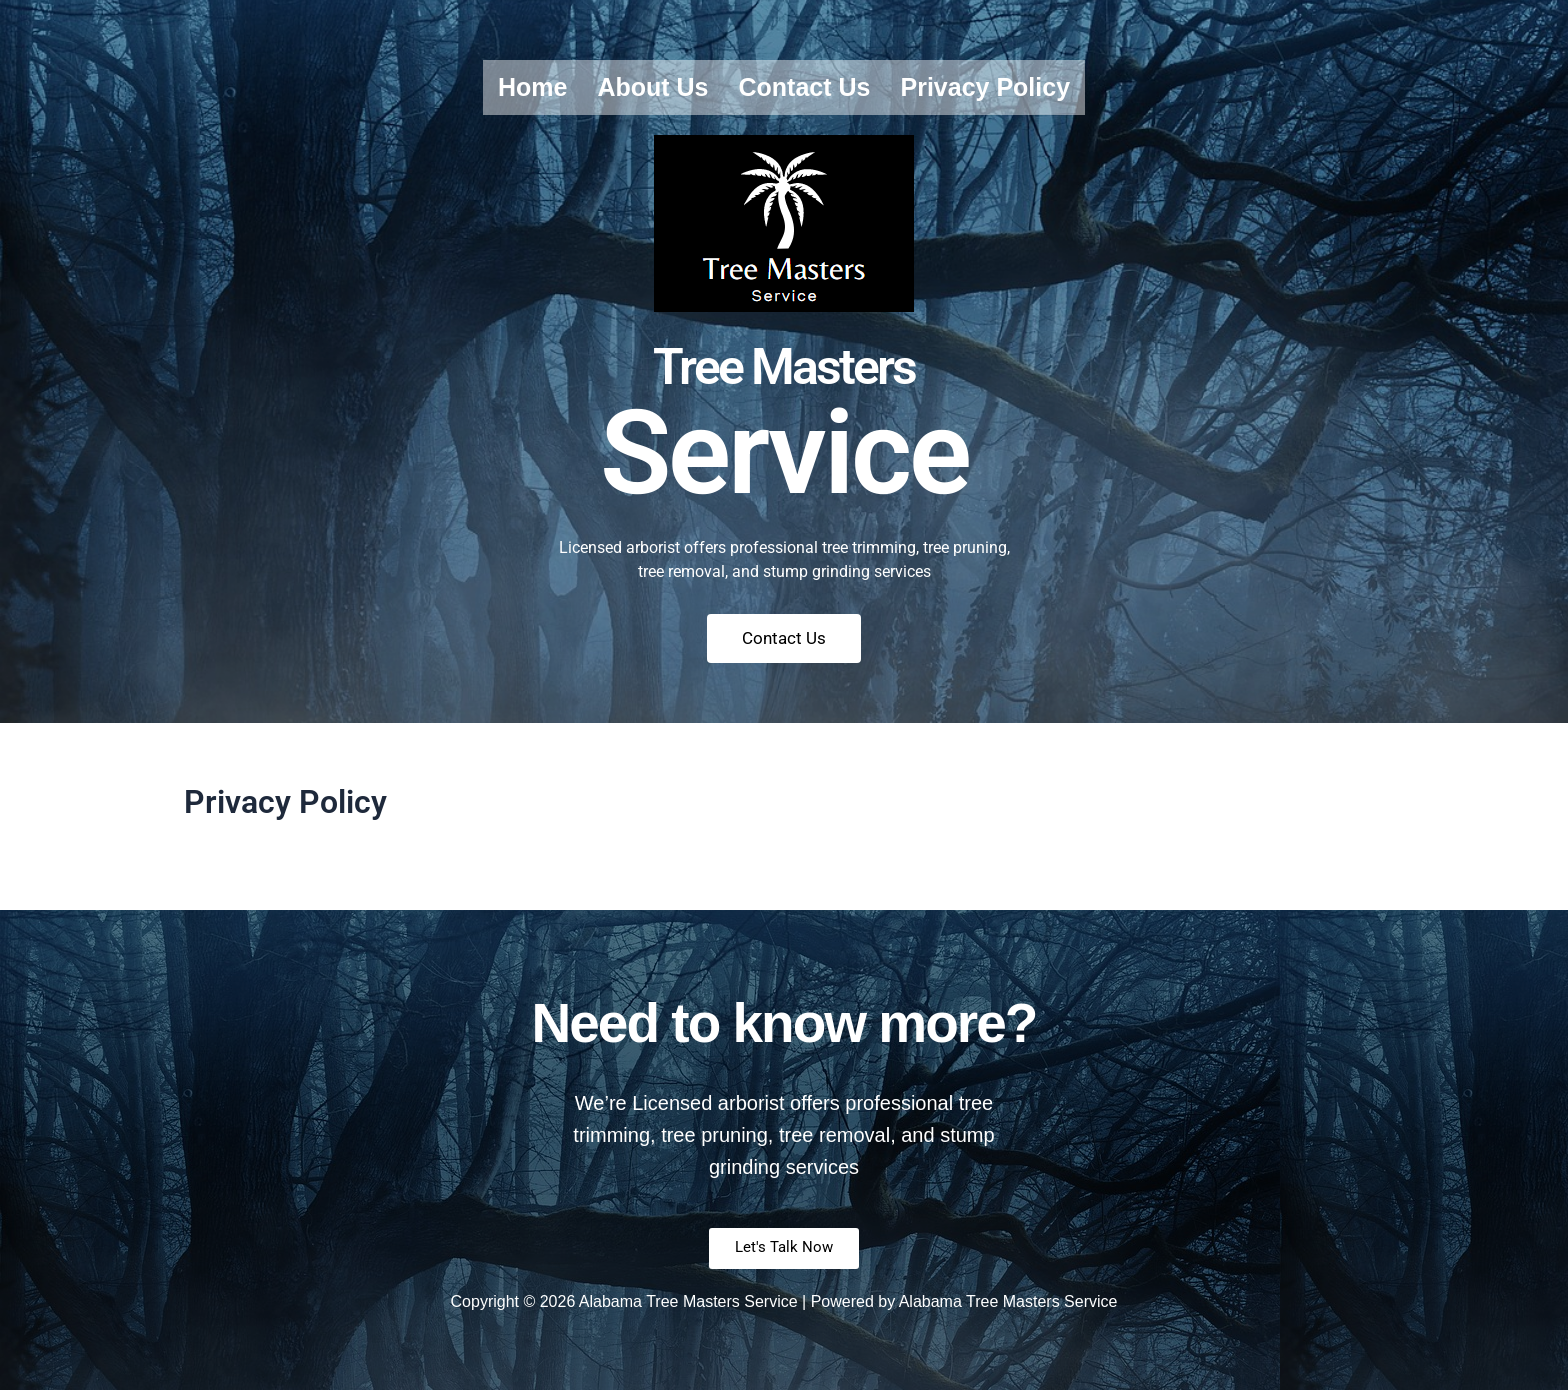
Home (532, 87)
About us (652, 87)
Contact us (805, 87)
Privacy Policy (985, 87)
